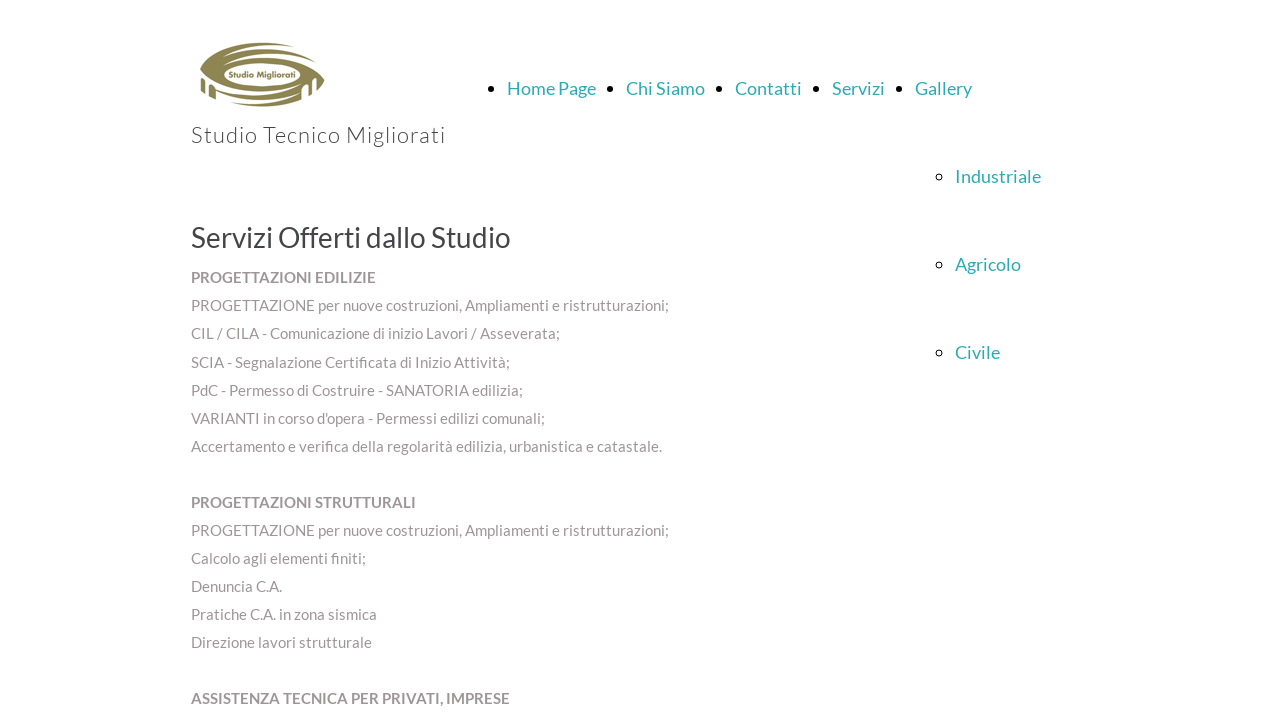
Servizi (858, 88)
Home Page (551, 88)
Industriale (998, 176)
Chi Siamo (665, 88)
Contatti (768, 88)
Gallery (943, 88)
